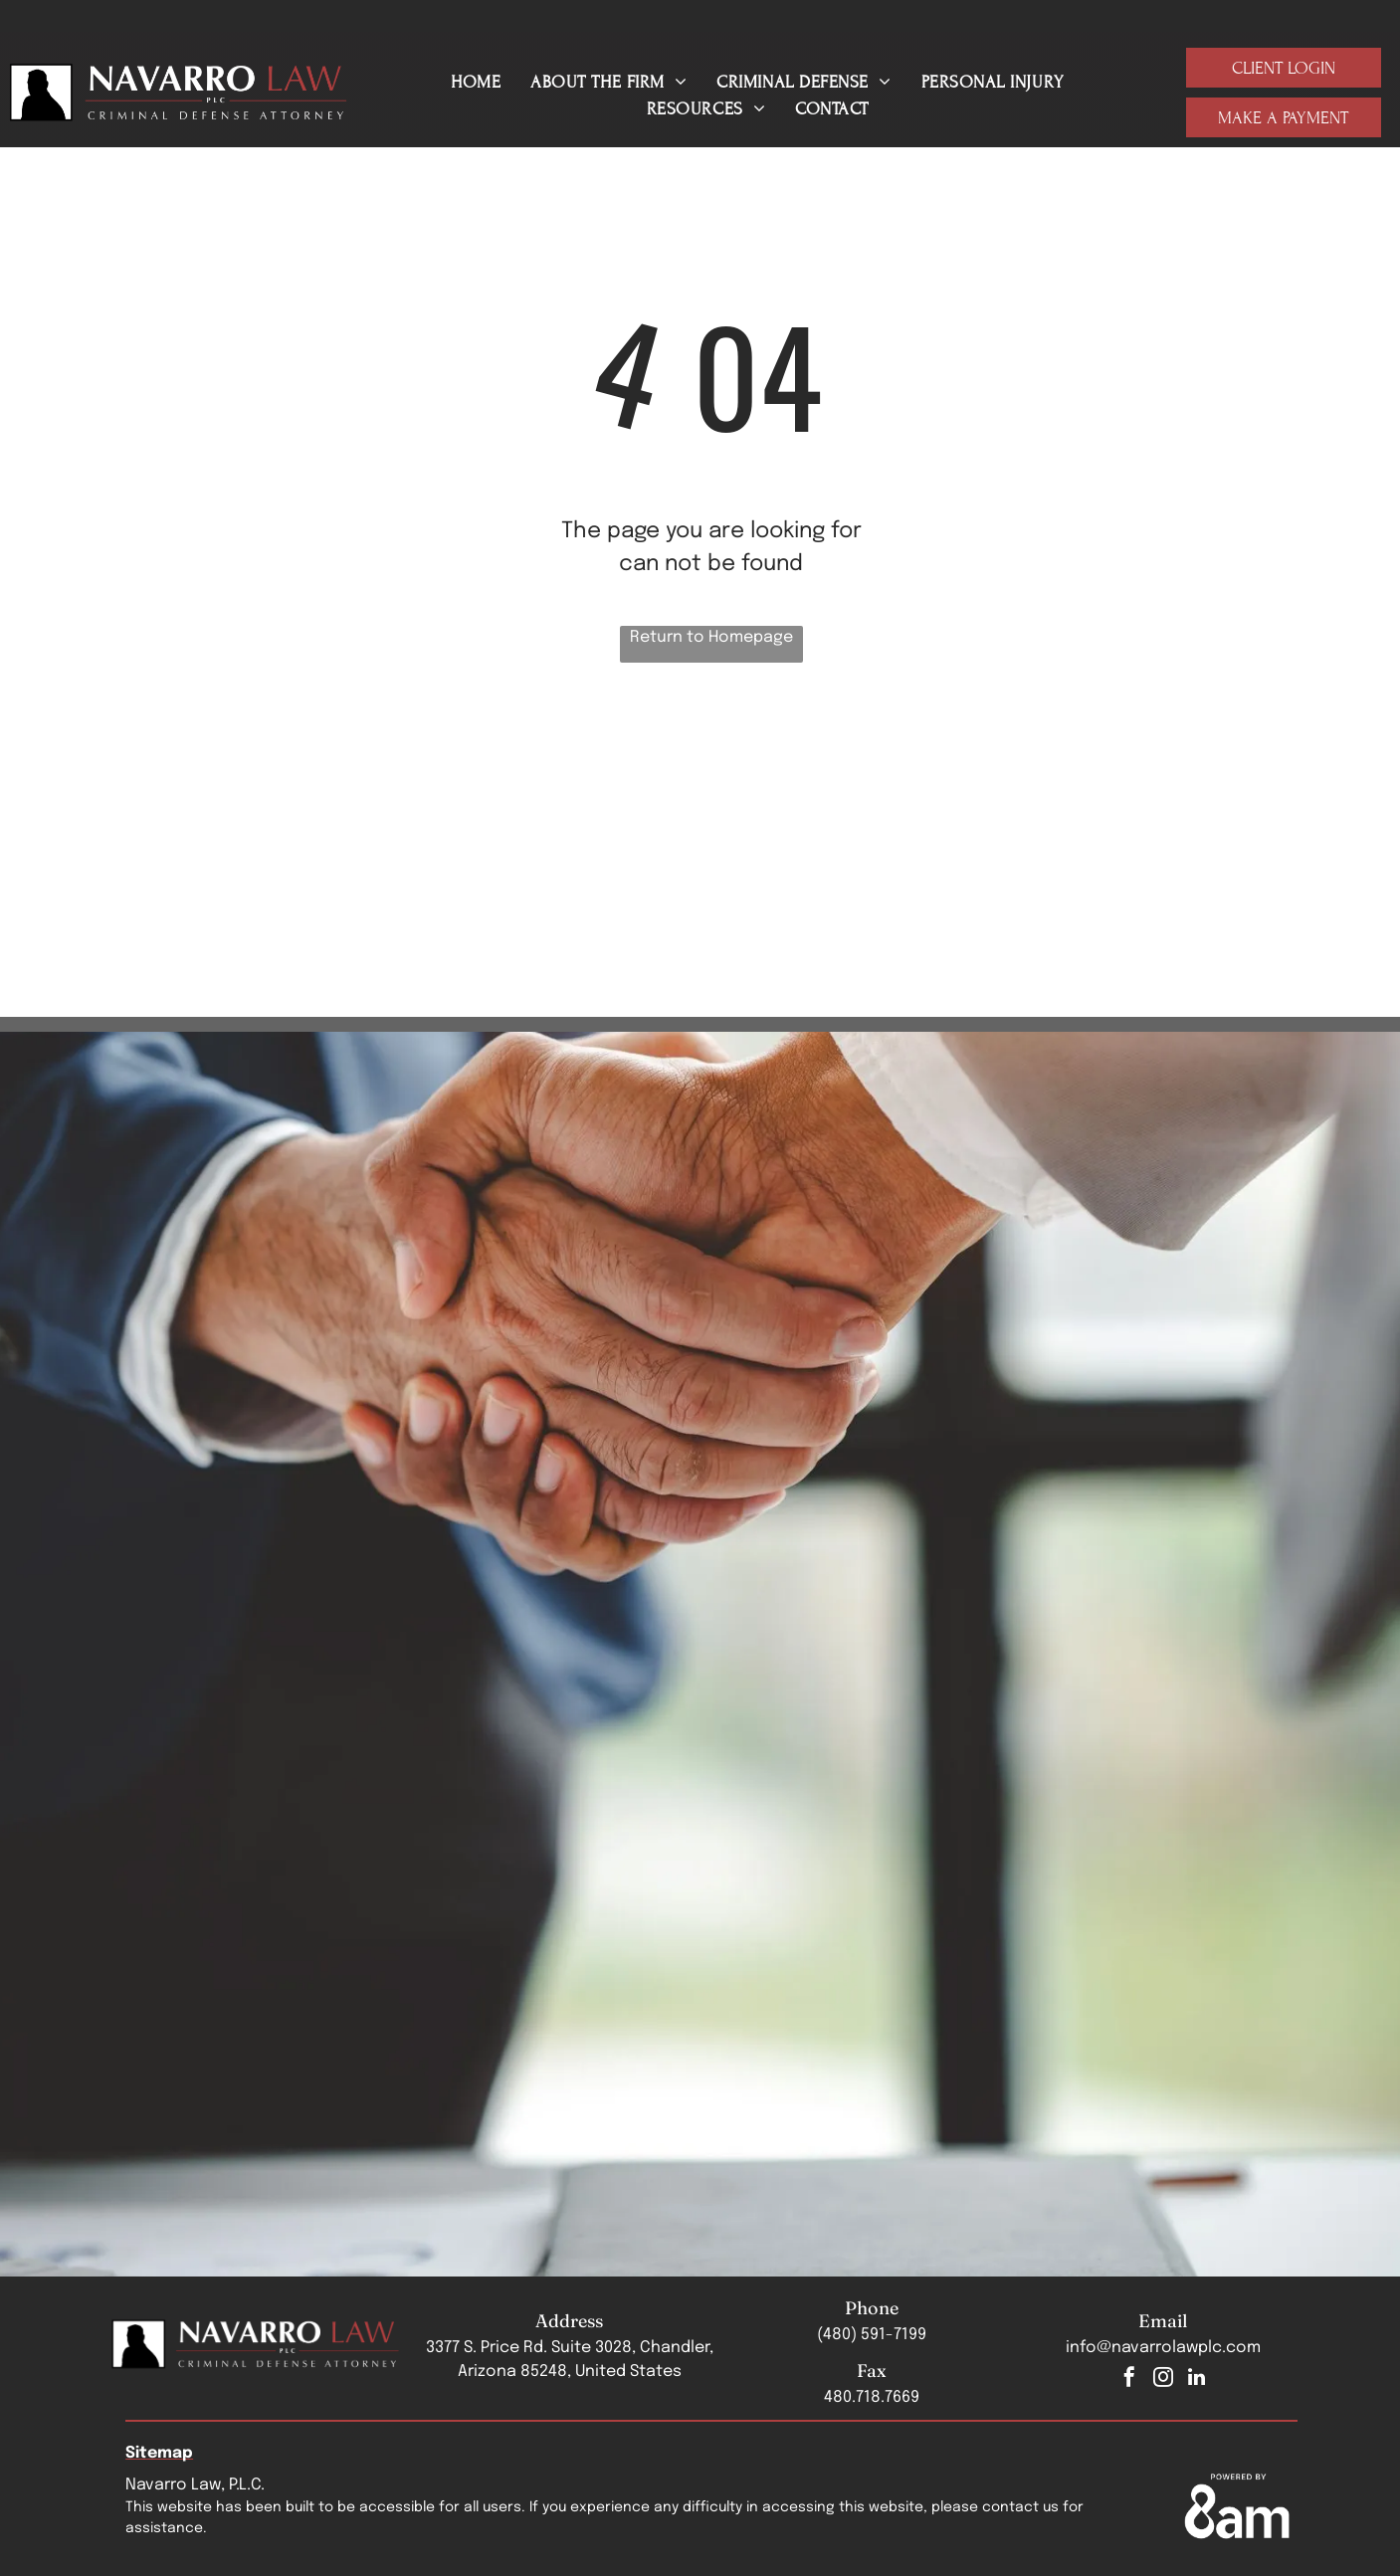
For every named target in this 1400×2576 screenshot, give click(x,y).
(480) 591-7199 (871, 2334)
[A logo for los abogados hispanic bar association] (941, 828)
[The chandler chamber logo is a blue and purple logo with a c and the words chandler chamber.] (482, 828)
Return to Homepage (711, 637)
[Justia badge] (1171, 828)
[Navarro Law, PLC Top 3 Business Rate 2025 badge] (712, 828)
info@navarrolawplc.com (1163, 2347)
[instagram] (1163, 2379)
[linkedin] (1197, 2379)
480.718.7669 (871, 2397)
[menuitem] (475, 82)
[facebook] (1129, 2379)
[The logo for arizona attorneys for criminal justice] (252, 828)
